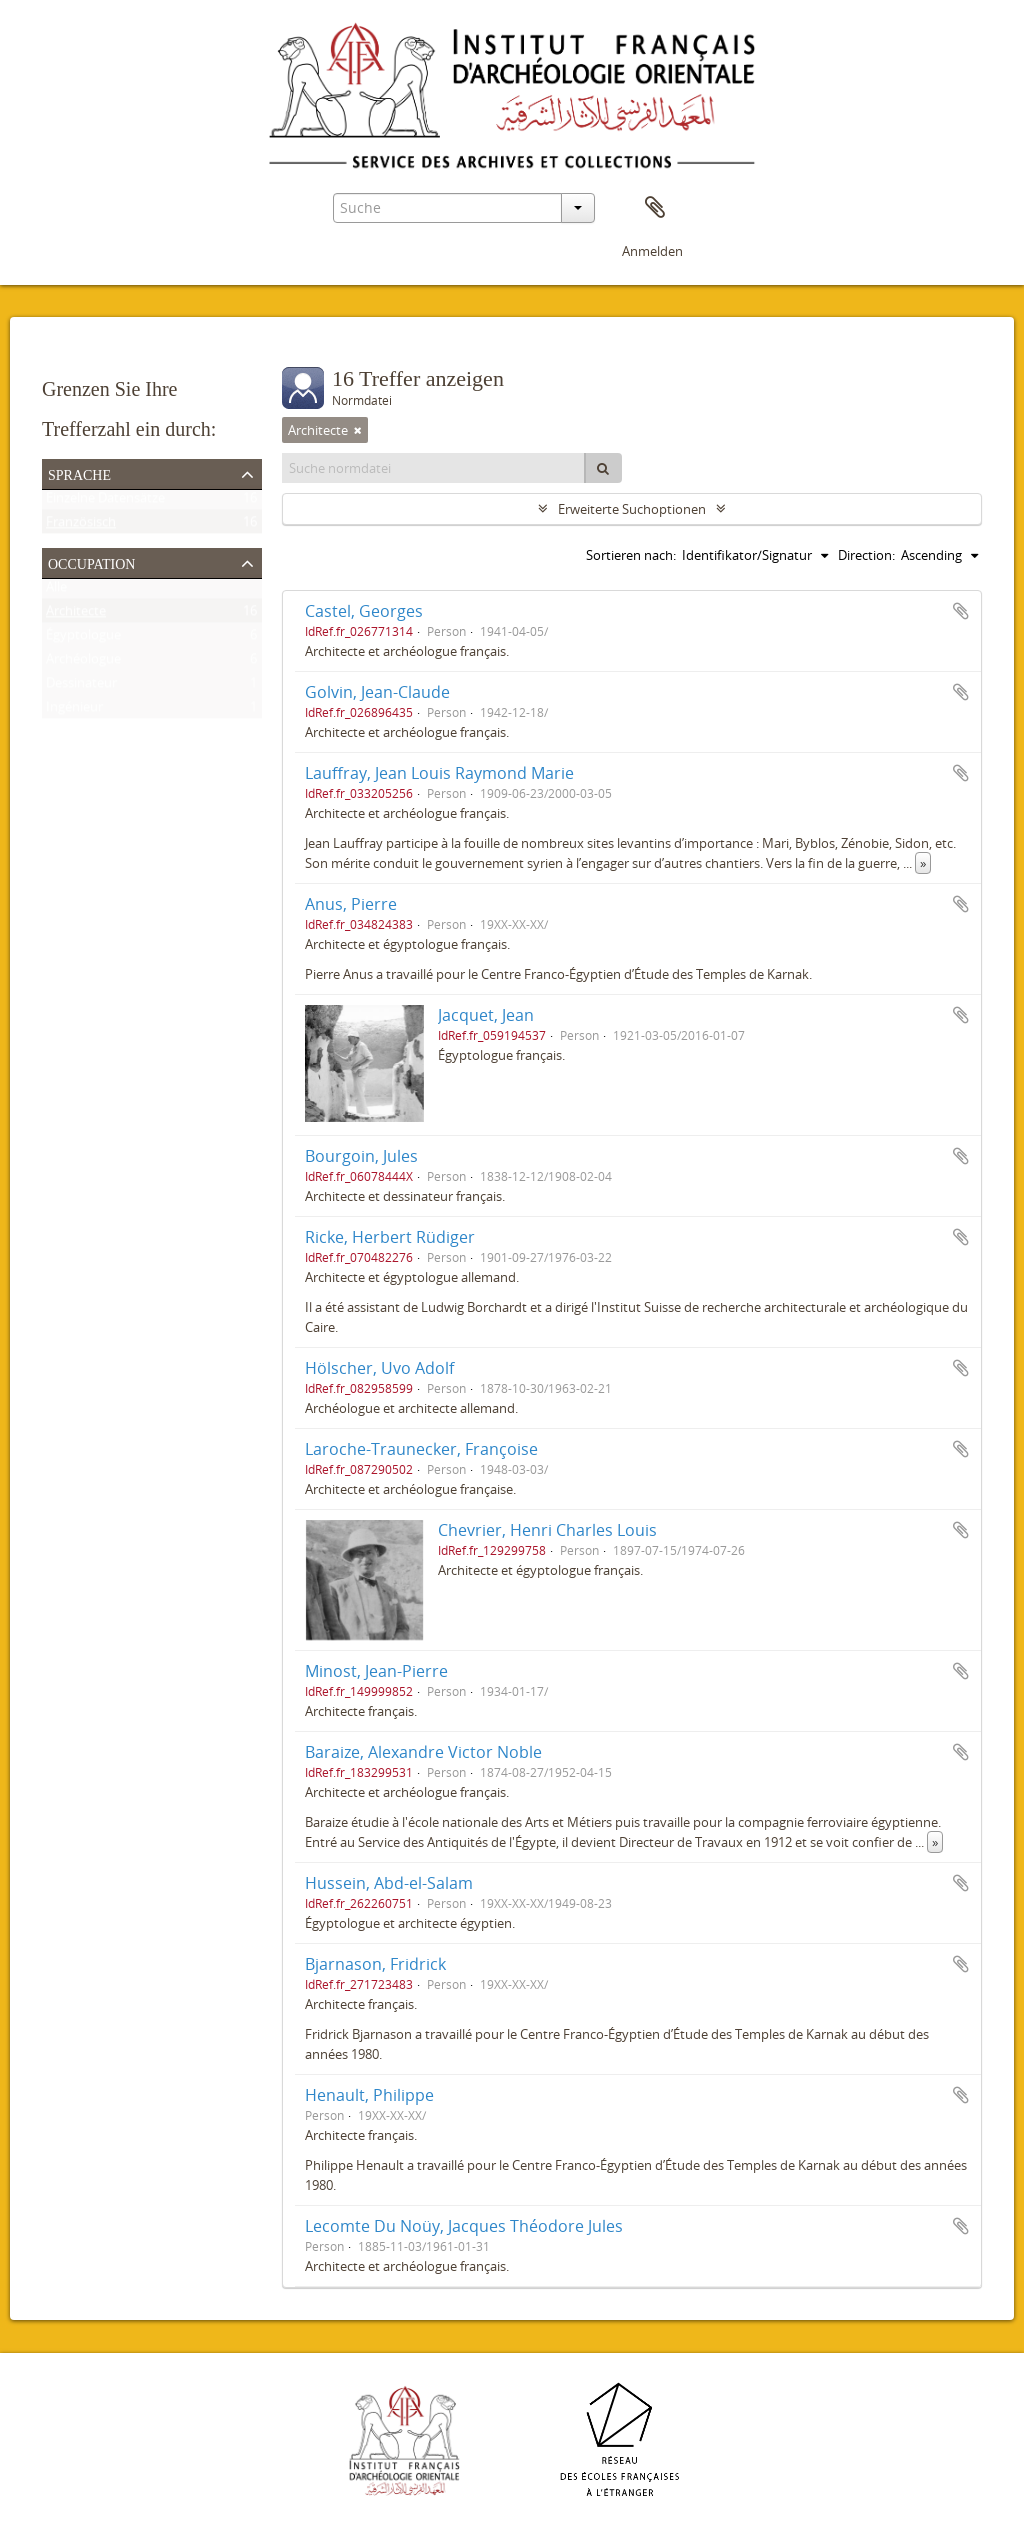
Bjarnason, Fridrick (375, 1964)
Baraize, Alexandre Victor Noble (423, 1752)
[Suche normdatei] (434, 468)
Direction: (866, 555)
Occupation (91, 562)
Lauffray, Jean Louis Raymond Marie (439, 773)
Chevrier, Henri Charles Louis (547, 1530)
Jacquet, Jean (486, 1015)
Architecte (76, 615)
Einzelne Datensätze (105, 502)
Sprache (79, 473)
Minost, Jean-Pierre (376, 1671)
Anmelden (652, 251)
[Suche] (603, 468)
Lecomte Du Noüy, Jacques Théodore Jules (464, 2226)
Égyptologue (83, 639)
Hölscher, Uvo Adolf (379, 1368)
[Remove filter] (358, 430)
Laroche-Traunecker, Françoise (421, 1449)
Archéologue (83, 663)
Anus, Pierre (351, 904)
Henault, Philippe (369, 2095)
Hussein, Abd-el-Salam (389, 1883)
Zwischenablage (655, 208)
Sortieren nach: (631, 555)
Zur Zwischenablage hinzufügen (961, 611)
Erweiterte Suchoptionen (632, 509)
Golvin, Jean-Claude (377, 692)
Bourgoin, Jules (361, 1156)
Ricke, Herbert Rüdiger (390, 1237)
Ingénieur (74, 711)
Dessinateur (81, 687)
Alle (56, 591)
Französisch (81, 526)
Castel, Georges (364, 611)
